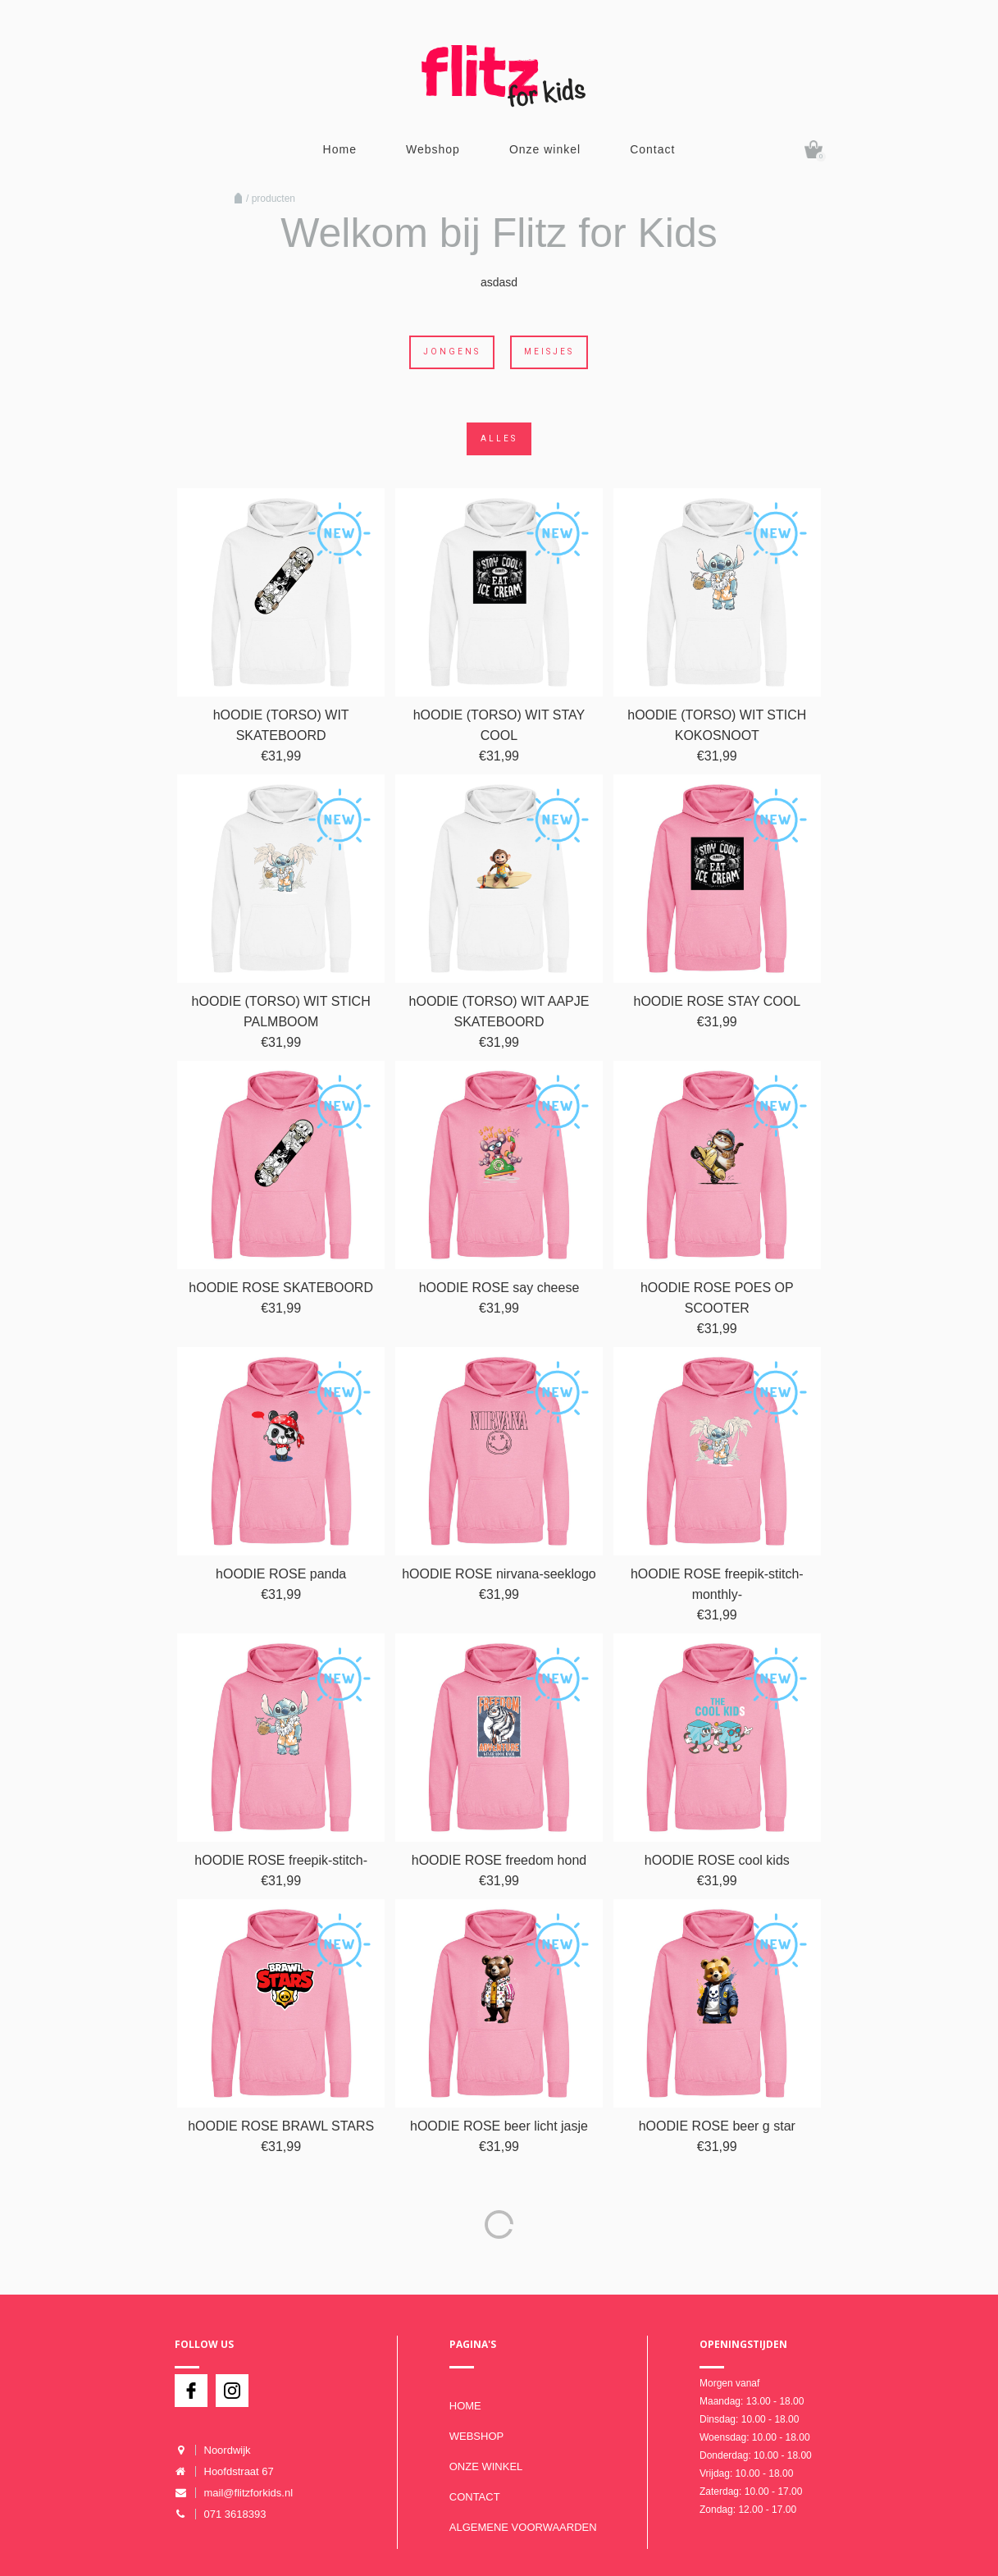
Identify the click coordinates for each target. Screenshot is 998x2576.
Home (340, 149)
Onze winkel (545, 149)
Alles (499, 438)
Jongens (452, 351)
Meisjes (549, 351)
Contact (652, 149)
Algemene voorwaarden (523, 2527)
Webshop (433, 149)
